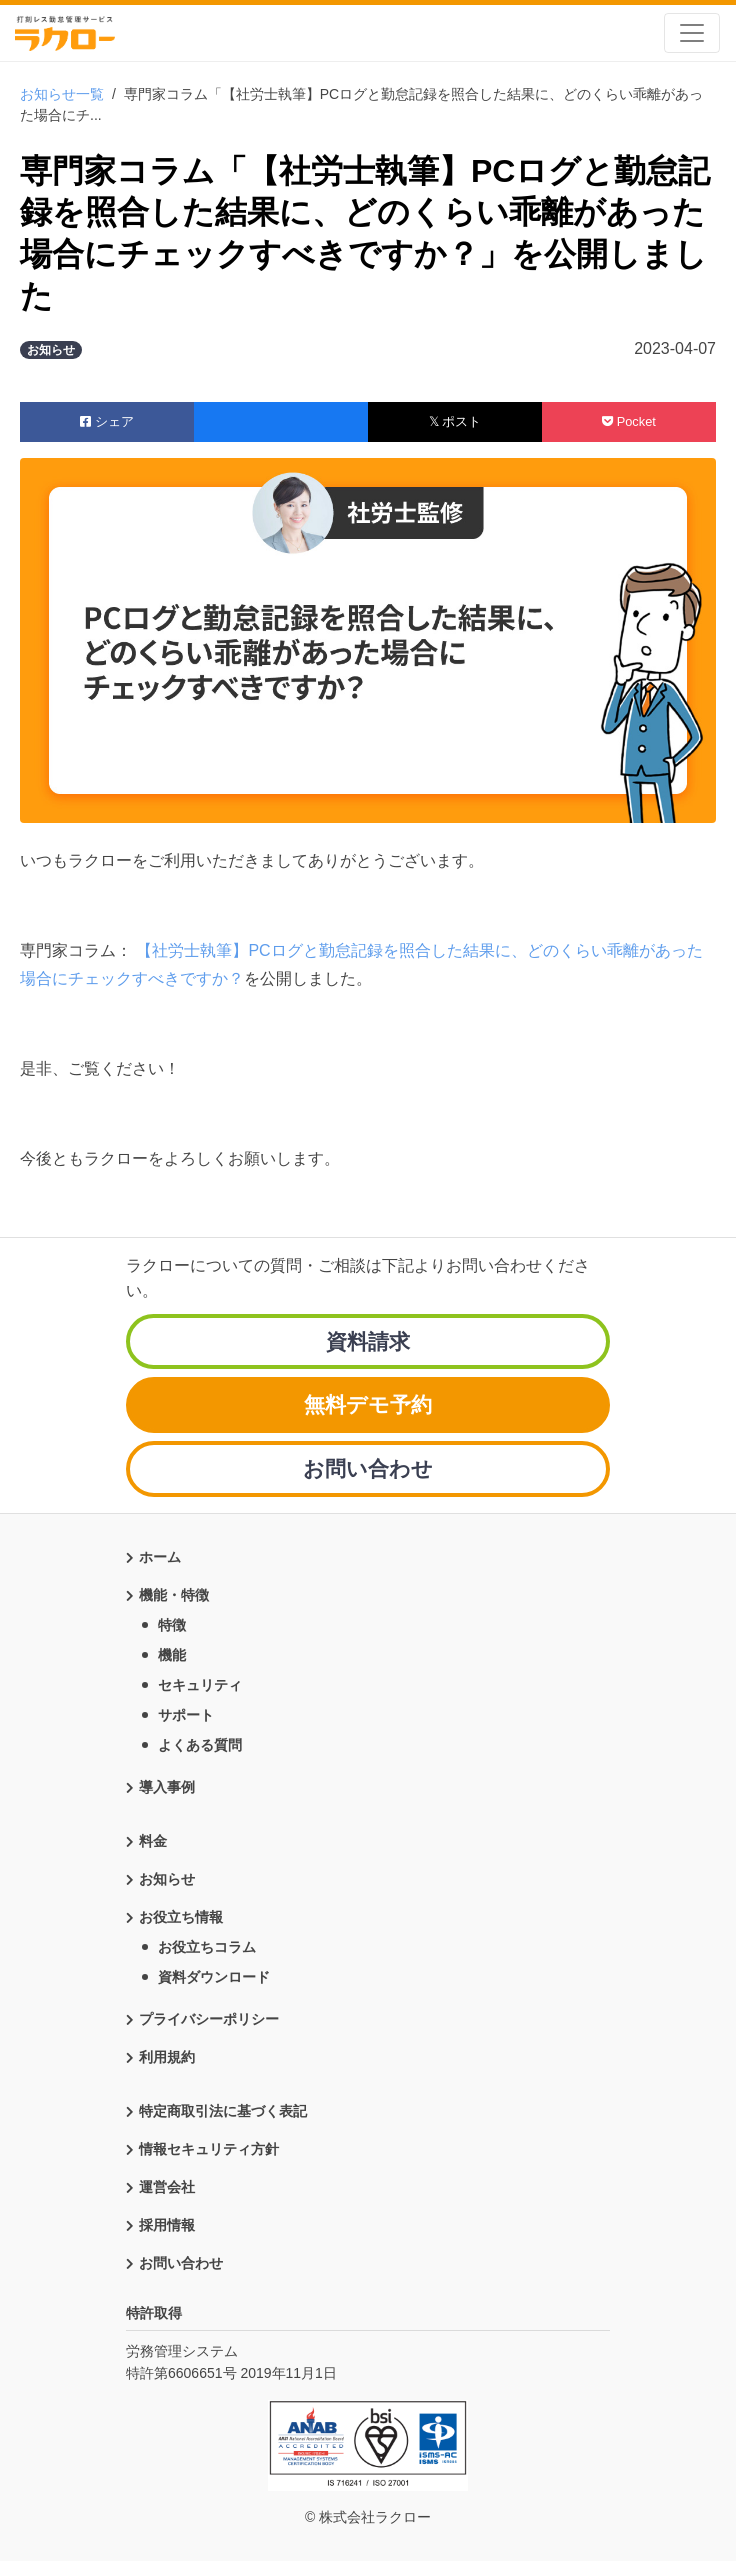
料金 (153, 1841)
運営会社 (167, 2187)
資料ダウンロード (214, 1977)
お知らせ (167, 1879)
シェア (107, 421)
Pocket (629, 421)
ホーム (160, 1557)
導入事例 (167, 1787)
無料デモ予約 (368, 1404)
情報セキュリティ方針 (209, 2149)
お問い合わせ (368, 1468)
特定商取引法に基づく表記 (223, 2111)
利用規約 (167, 2057)
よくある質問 (200, 1745)
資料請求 (368, 1341)
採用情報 (167, 2225)
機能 (172, 1655)
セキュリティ (200, 1685)
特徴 (172, 1625)
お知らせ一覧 (62, 94)
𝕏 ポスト (455, 421)
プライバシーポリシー (209, 2019)
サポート (186, 1715)
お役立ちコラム (207, 1947)
